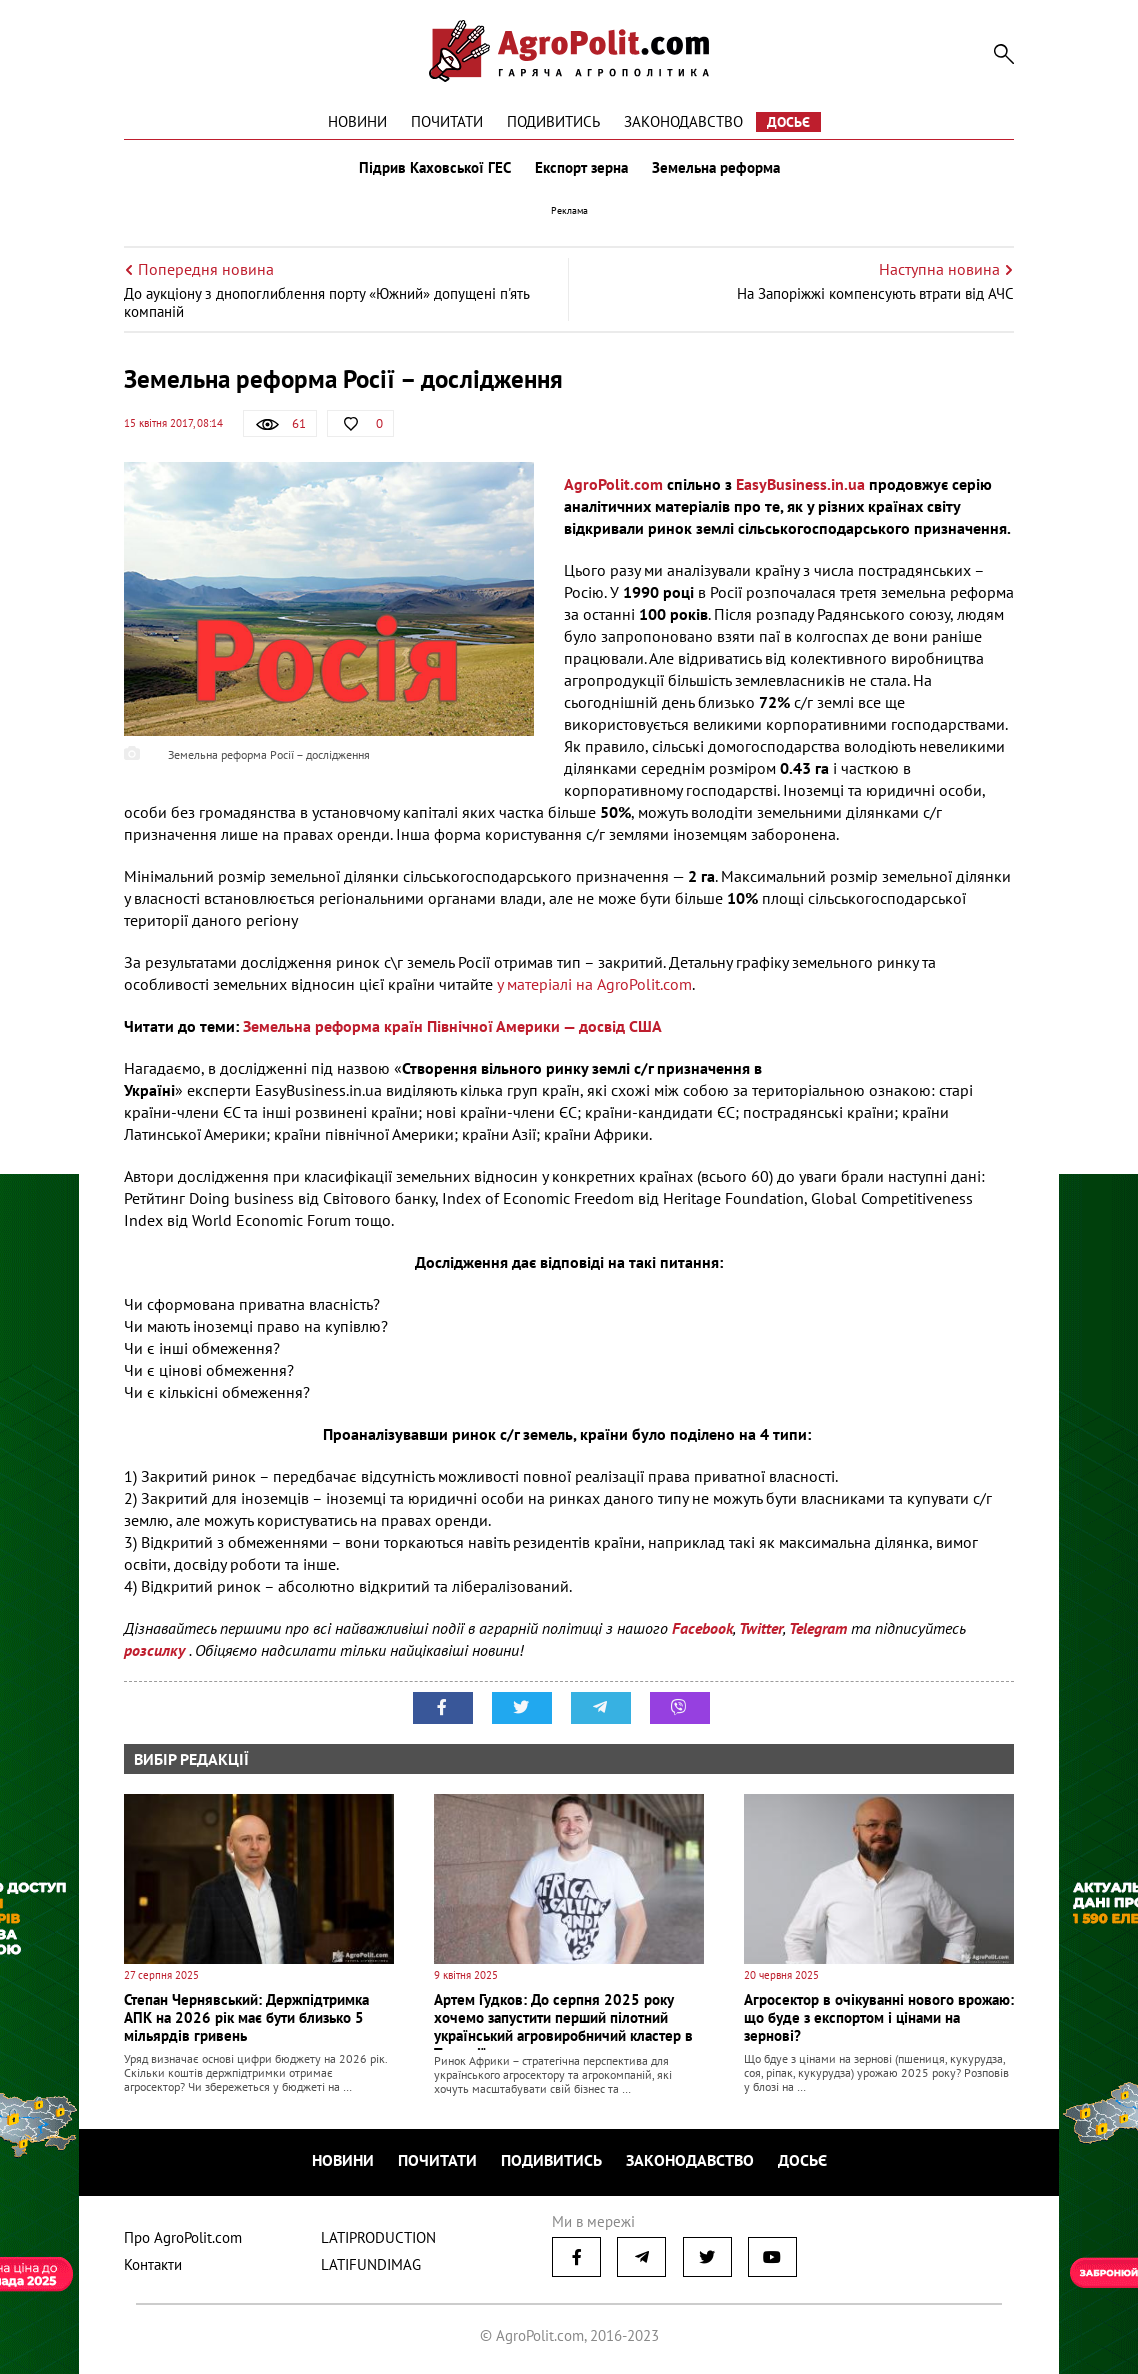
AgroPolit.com (613, 484)
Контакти (153, 2264)
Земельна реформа (716, 168)
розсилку (156, 1650)
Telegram (818, 1628)
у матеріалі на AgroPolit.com (594, 984)
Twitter (761, 1628)
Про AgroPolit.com (183, 2237)
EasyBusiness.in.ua (800, 484)
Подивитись (553, 121)
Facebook (702, 1628)
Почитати (447, 121)
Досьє (788, 122)
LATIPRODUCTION (378, 2237)
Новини (357, 121)
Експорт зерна (581, 168)
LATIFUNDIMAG (371, 2264)
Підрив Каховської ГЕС (435, 168)
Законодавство (683, 121)
